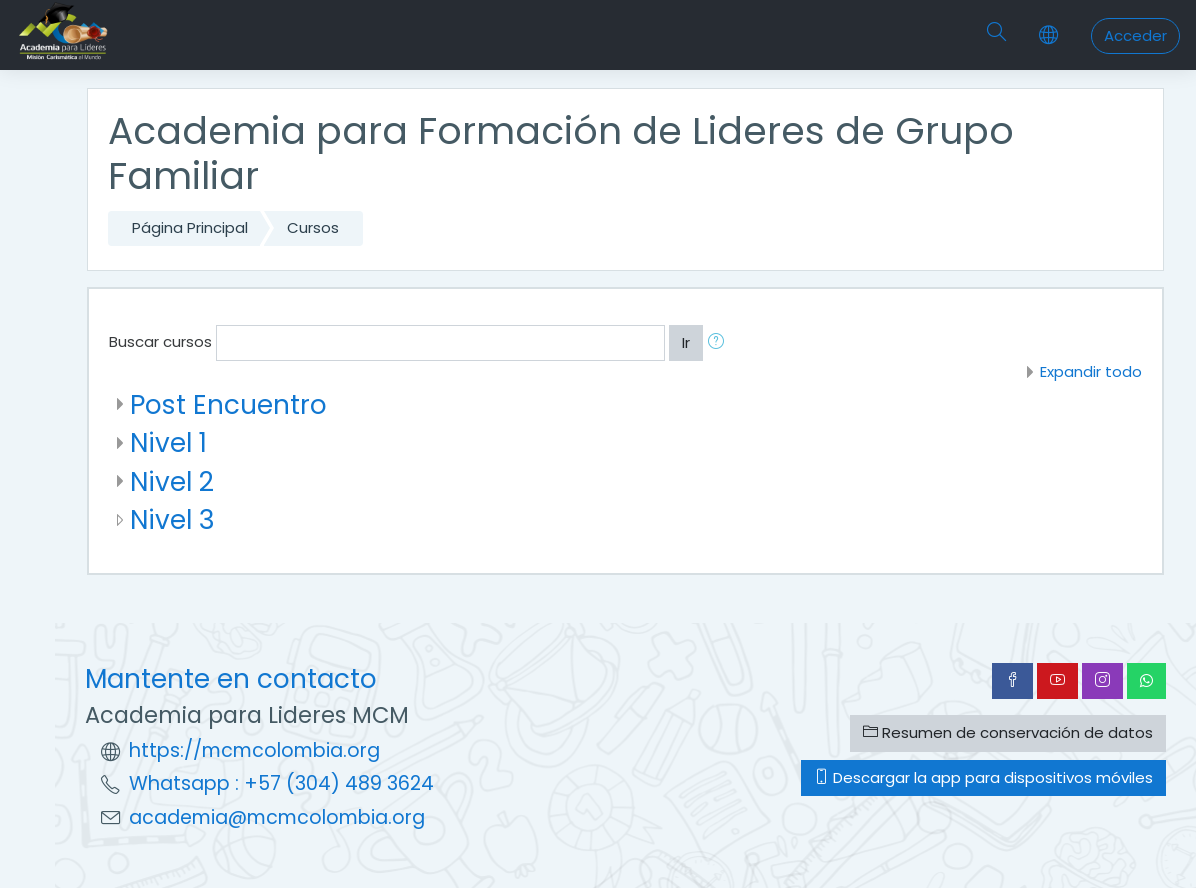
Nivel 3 (172, 519)
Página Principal (190, 227)
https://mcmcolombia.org (254, 750)
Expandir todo (1091, 371)
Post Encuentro (228, 404)
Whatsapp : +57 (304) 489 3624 (281, 783)
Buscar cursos (160, 341)
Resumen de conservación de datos (1008, 732)
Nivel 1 (168, 442)
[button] (720, 343)
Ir (686, 342)
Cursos (313, 227)
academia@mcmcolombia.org (277, 817)
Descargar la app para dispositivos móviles (983, 777)
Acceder (1135, 35)
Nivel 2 (172, 481)
